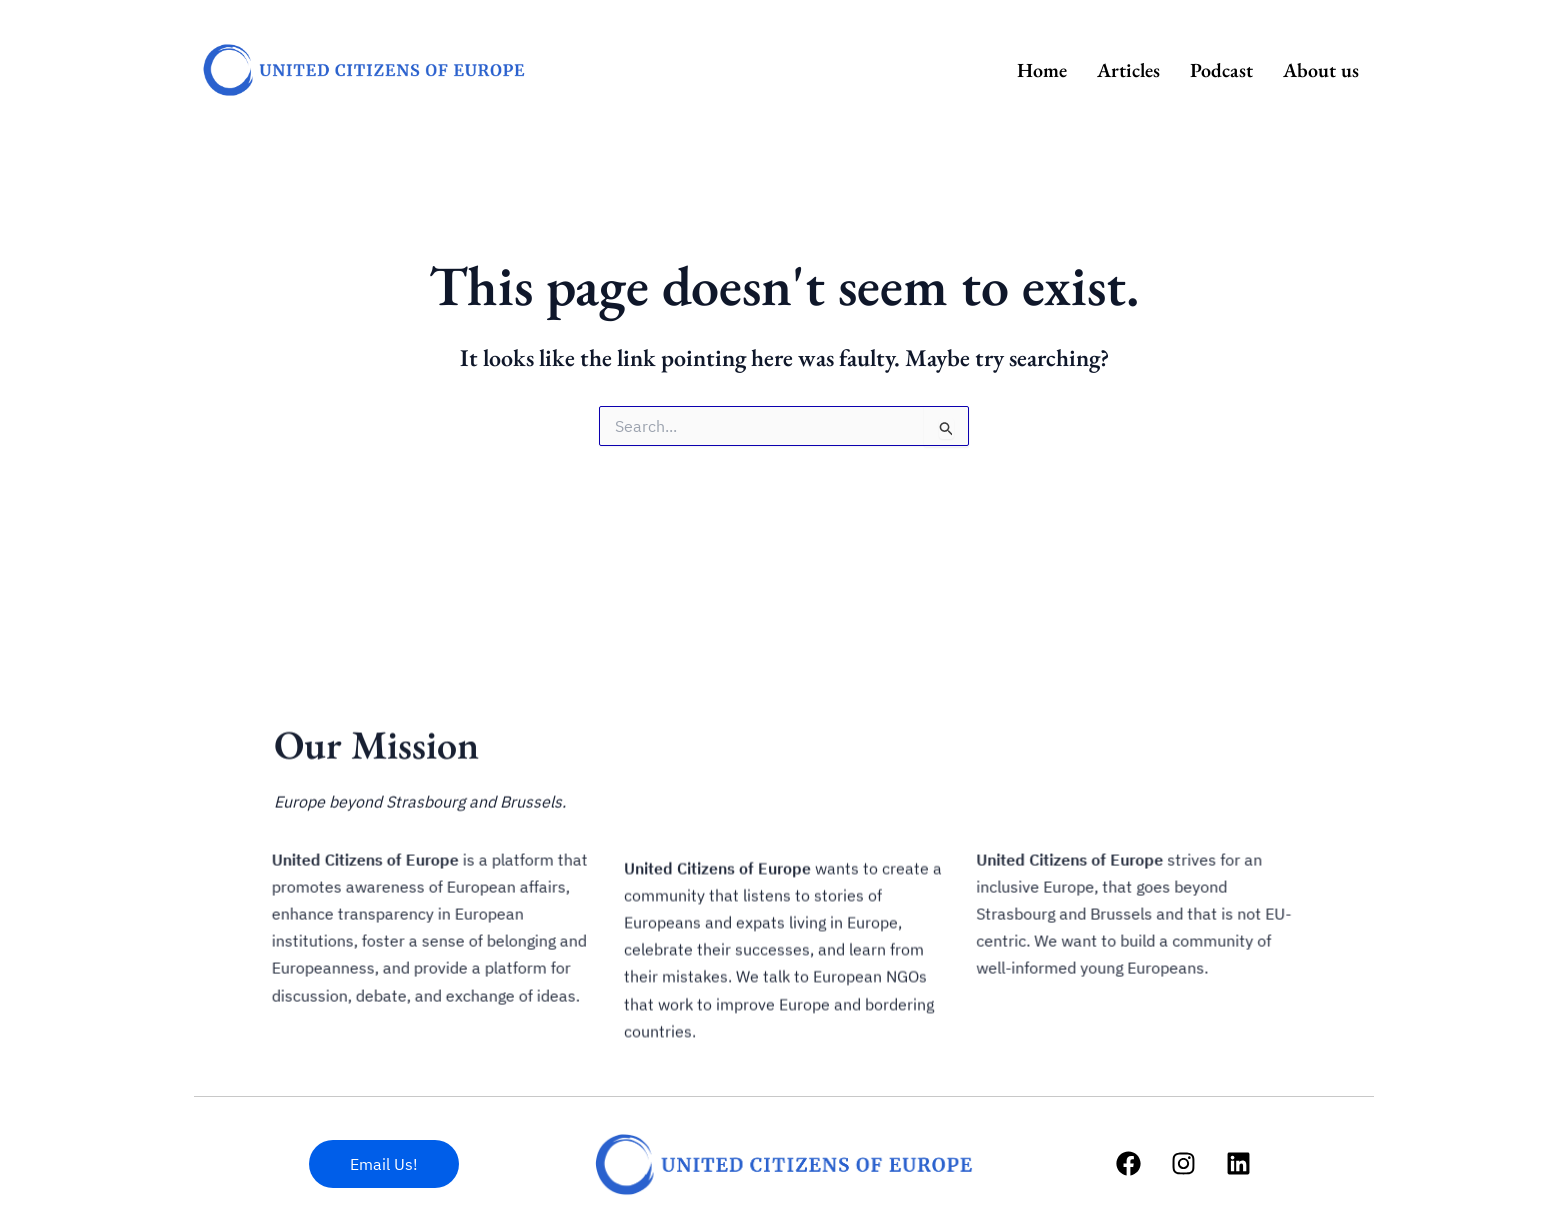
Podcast (1221, 70)
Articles (1128, 70)
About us (1321, 70)
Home (1042, 70)
